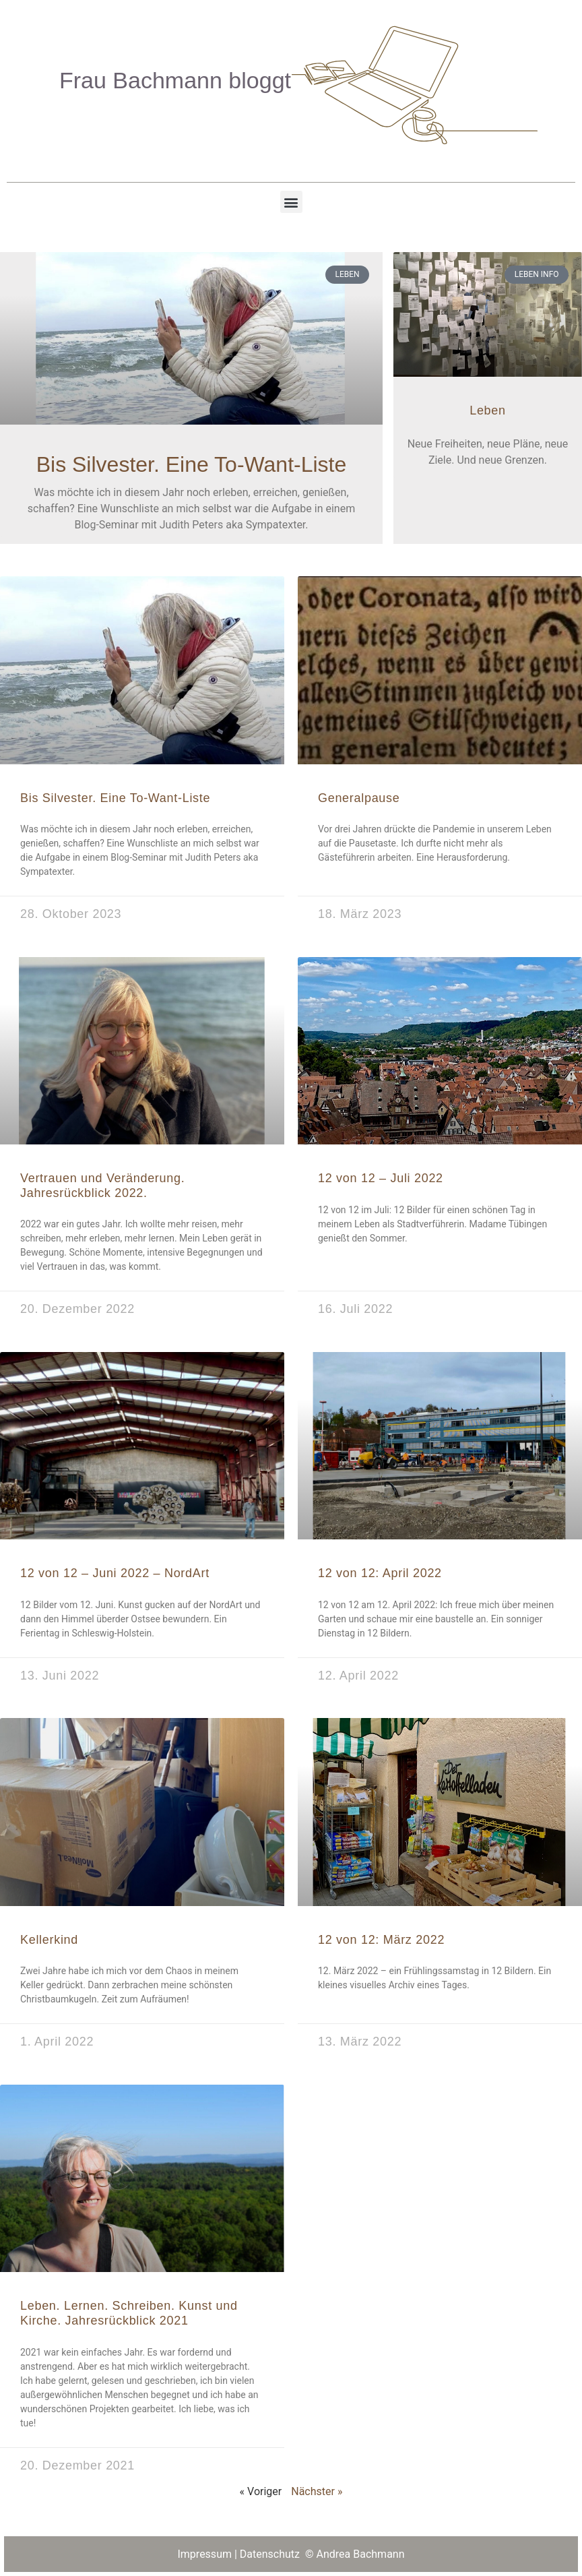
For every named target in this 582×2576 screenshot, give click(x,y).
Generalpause (358, 798)
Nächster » (316, 2491)
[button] (291, 202)
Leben (488, 410)
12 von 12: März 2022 (381, 1939)
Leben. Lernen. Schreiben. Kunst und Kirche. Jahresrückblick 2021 (129, 2313)
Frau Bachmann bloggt (175, 80)
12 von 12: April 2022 (380, 1573)
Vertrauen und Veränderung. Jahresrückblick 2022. (102, 1185)
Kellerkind (49, 1939)
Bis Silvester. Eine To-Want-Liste (191, 464)
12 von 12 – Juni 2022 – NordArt (114, 1573)
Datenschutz (271, 2554)
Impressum (204, 2554)
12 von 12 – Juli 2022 (380, 1178)
